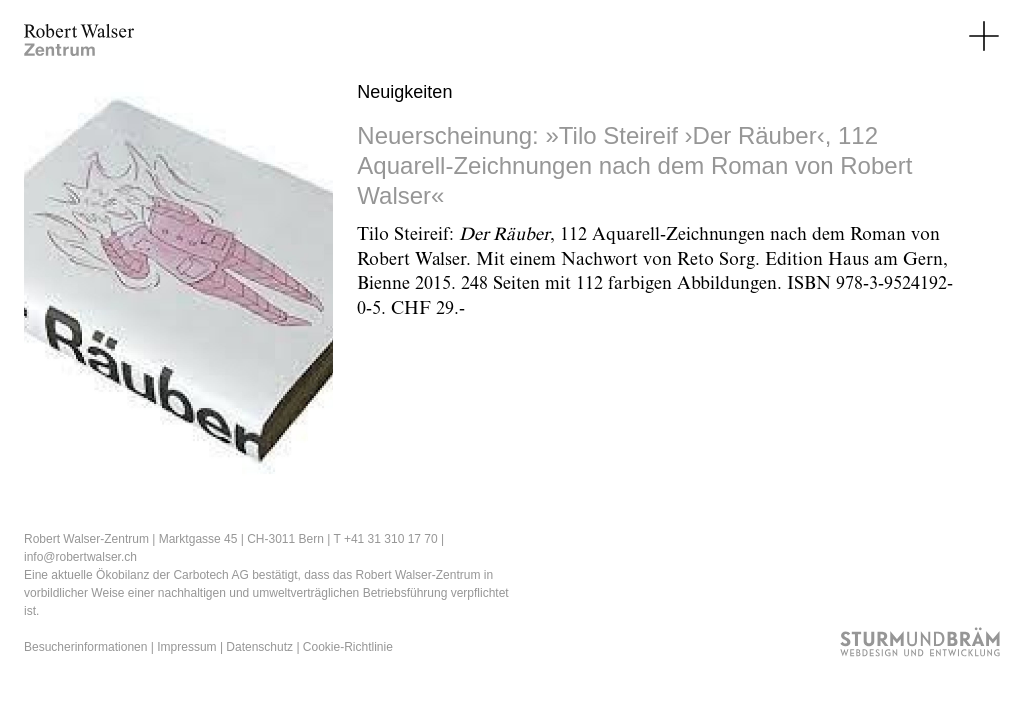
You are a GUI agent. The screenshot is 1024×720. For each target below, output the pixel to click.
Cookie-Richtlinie (348, 647)
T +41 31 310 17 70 (385, 539)
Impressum (186, 647)
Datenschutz (259, 647)
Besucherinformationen (85, 647)
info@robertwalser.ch (80, 557)
